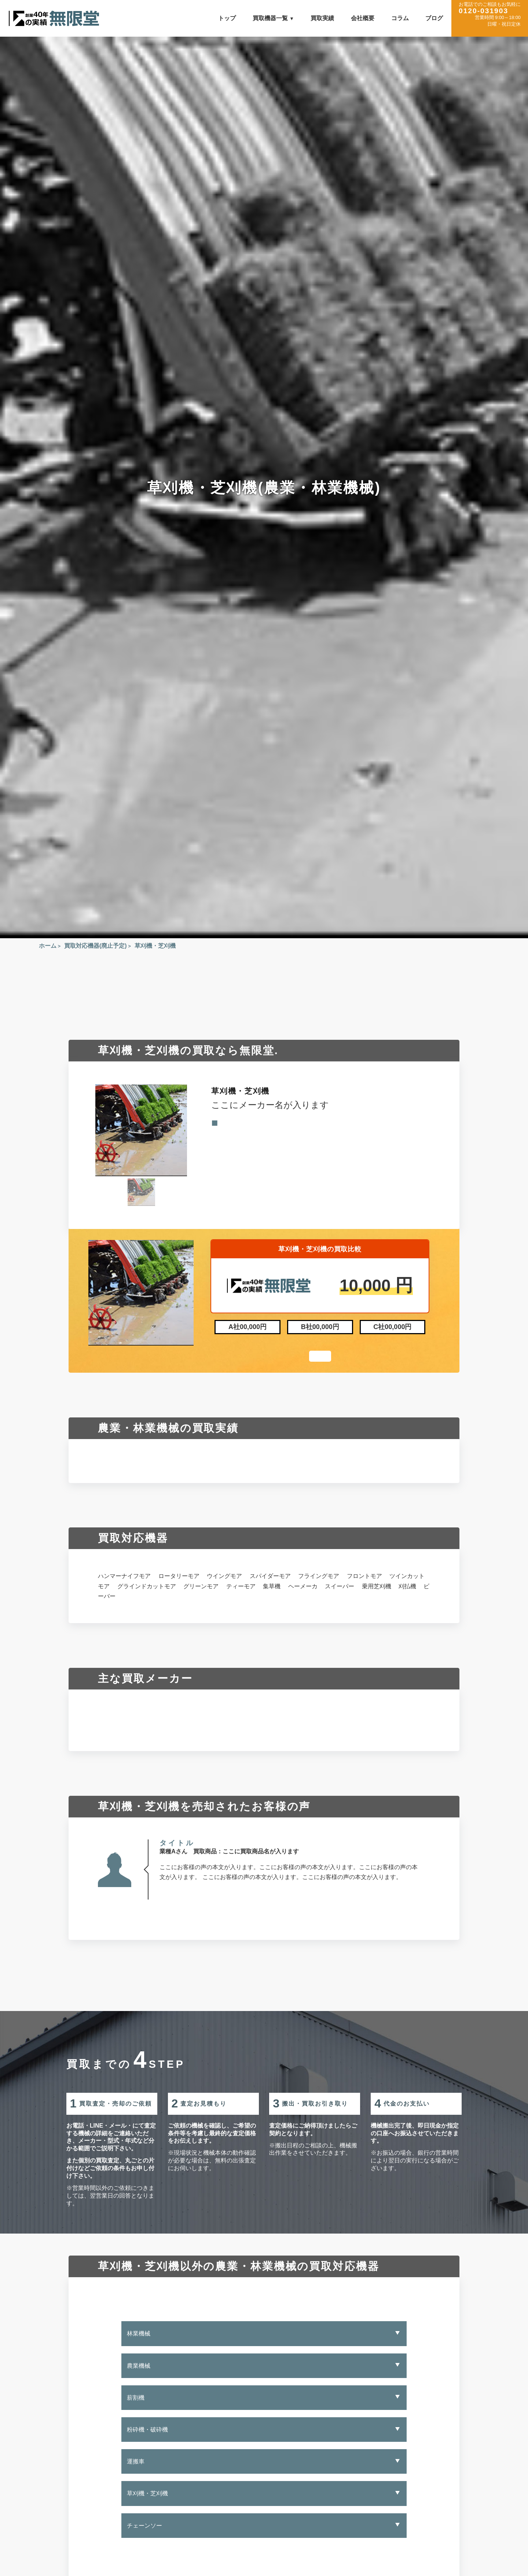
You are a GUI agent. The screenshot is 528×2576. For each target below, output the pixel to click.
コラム (400, 18)
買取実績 (322, 18)
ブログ (434, 18)
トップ (227, 18)
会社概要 (362, 18)
